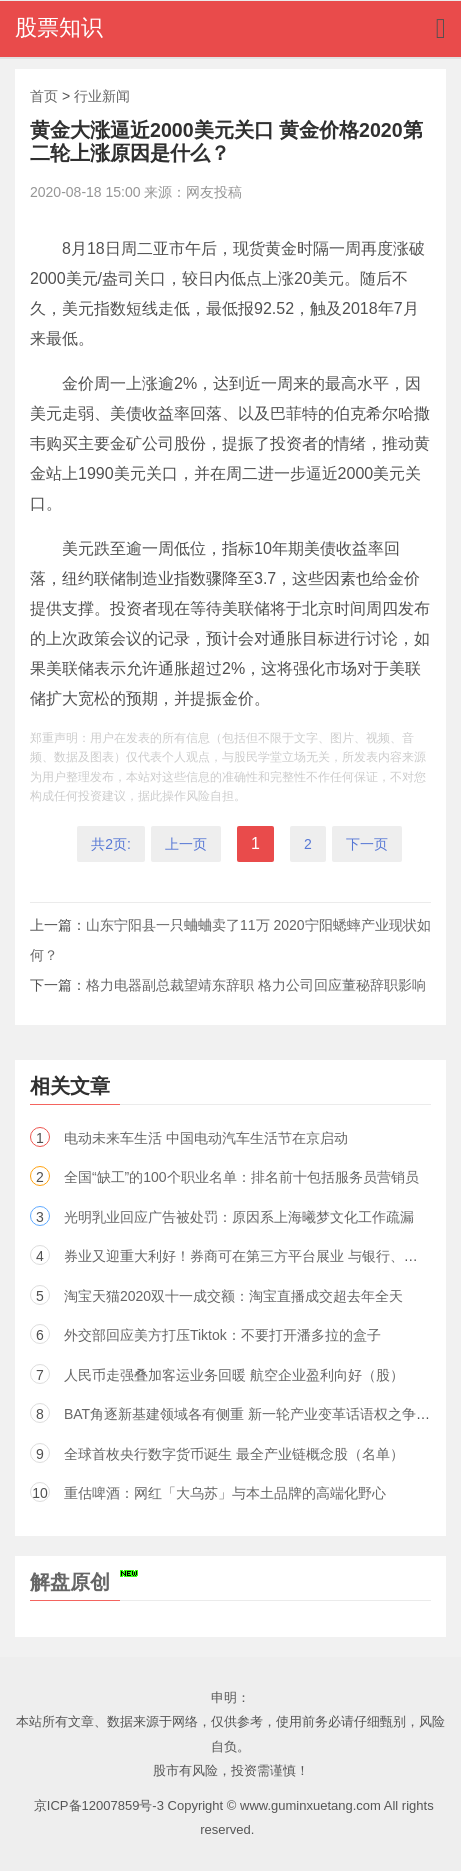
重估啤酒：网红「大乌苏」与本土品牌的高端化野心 (225, 1493)
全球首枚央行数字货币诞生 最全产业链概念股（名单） (234, 1454)
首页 (44, 96)
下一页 (367, 844)
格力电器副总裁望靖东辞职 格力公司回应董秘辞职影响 (256, 985)
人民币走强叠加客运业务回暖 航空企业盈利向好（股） (234, 1375)
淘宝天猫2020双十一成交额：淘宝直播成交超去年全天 (233, 1296)
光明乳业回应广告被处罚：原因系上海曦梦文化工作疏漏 (239, 1217)
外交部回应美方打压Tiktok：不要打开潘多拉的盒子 (222, 1335)
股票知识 (59, 27)
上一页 (186, 844)
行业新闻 (102, 96)
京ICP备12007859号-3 (99, 1805)
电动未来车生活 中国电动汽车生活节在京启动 (206, 1138)
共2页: (111, 844)
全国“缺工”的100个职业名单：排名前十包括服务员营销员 (241, 1177)
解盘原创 (84, 1582)
